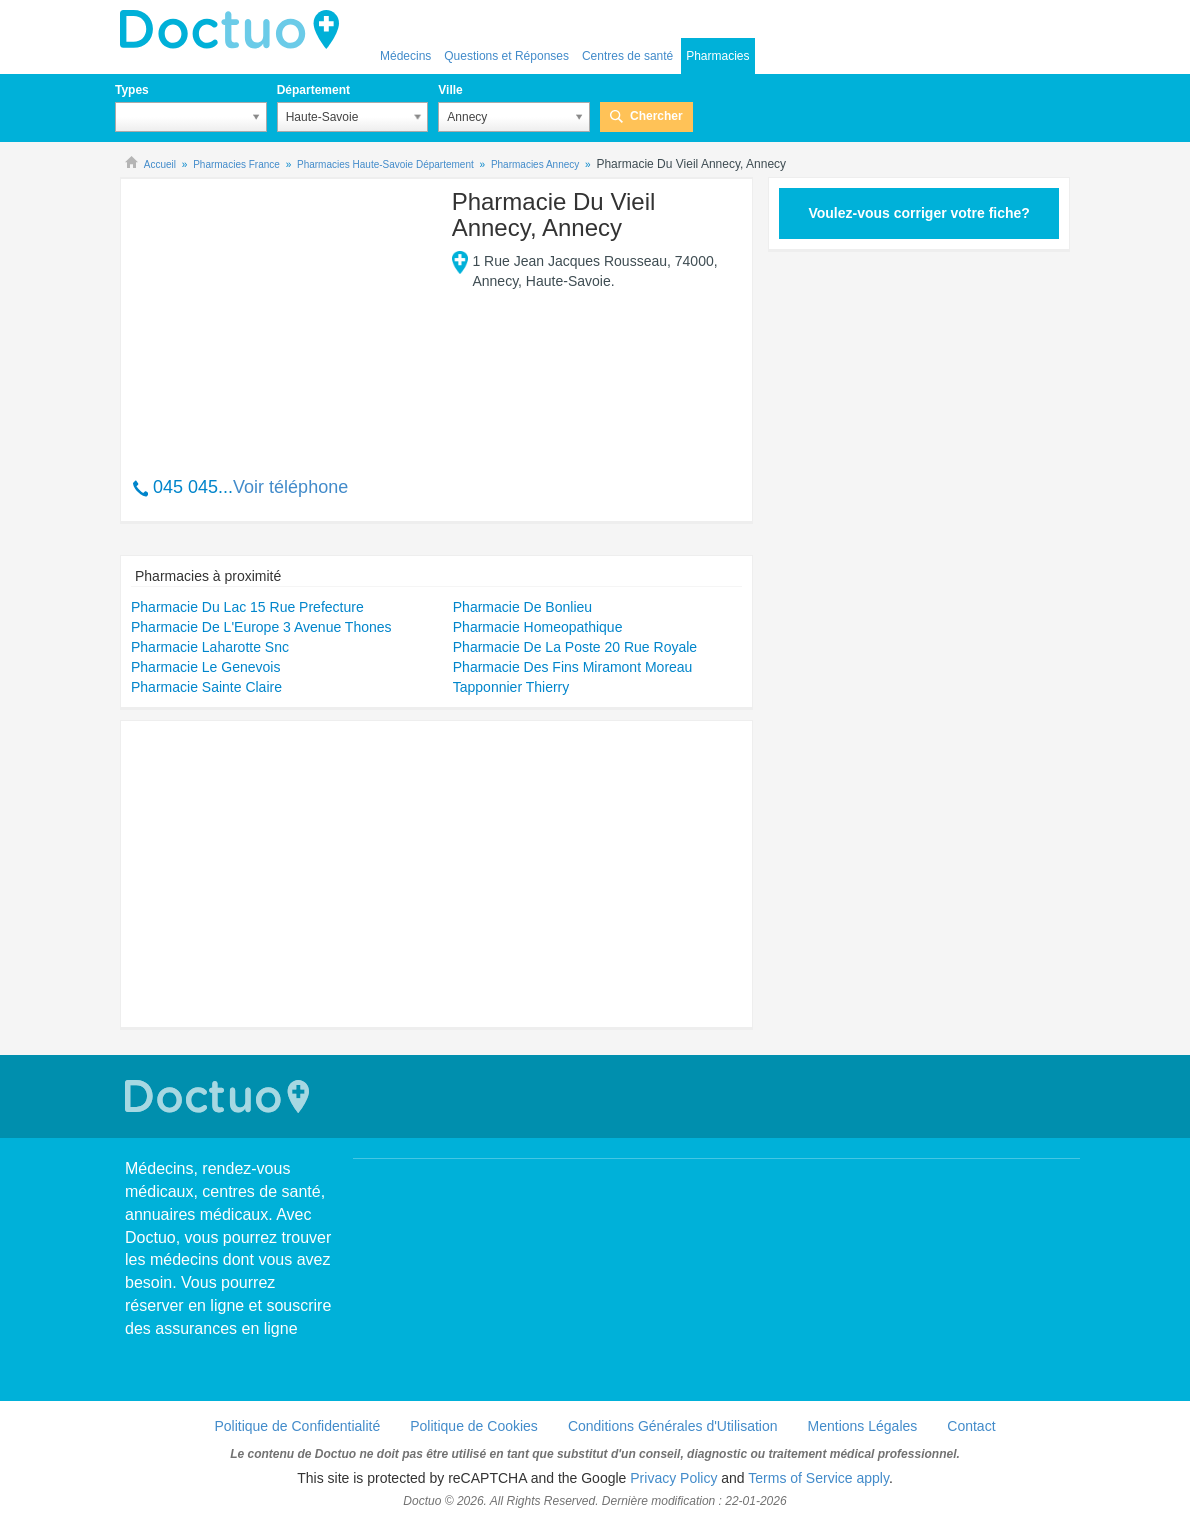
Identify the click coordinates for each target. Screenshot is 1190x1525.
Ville (450, 90)
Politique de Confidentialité (297, 1426)
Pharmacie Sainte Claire (206, 687)
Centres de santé (627, 56)
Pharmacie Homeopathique (538, 627)
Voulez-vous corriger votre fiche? (918, 213)
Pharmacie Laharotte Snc (210, 647)
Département (313, 90)
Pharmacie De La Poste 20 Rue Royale (575, 647)
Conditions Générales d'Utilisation (673, 1426)
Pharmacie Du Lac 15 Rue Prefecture (247, 607)
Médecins (405, 56)
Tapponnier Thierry (511, 687)
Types (132, 90)
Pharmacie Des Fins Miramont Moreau (573, 667)
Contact (971, 1426)
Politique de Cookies (474, 1426)
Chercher (656, 116)
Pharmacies (717, 56)
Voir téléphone (290, 487)
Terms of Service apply (818, 1478)
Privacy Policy (673, 1478)
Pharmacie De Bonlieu (522, 607)
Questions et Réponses (506, 56)
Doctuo (235, 30)
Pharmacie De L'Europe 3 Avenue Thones (261, 627)
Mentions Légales (863, 1426)
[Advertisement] (284, 317)
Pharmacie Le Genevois (205, 667)
